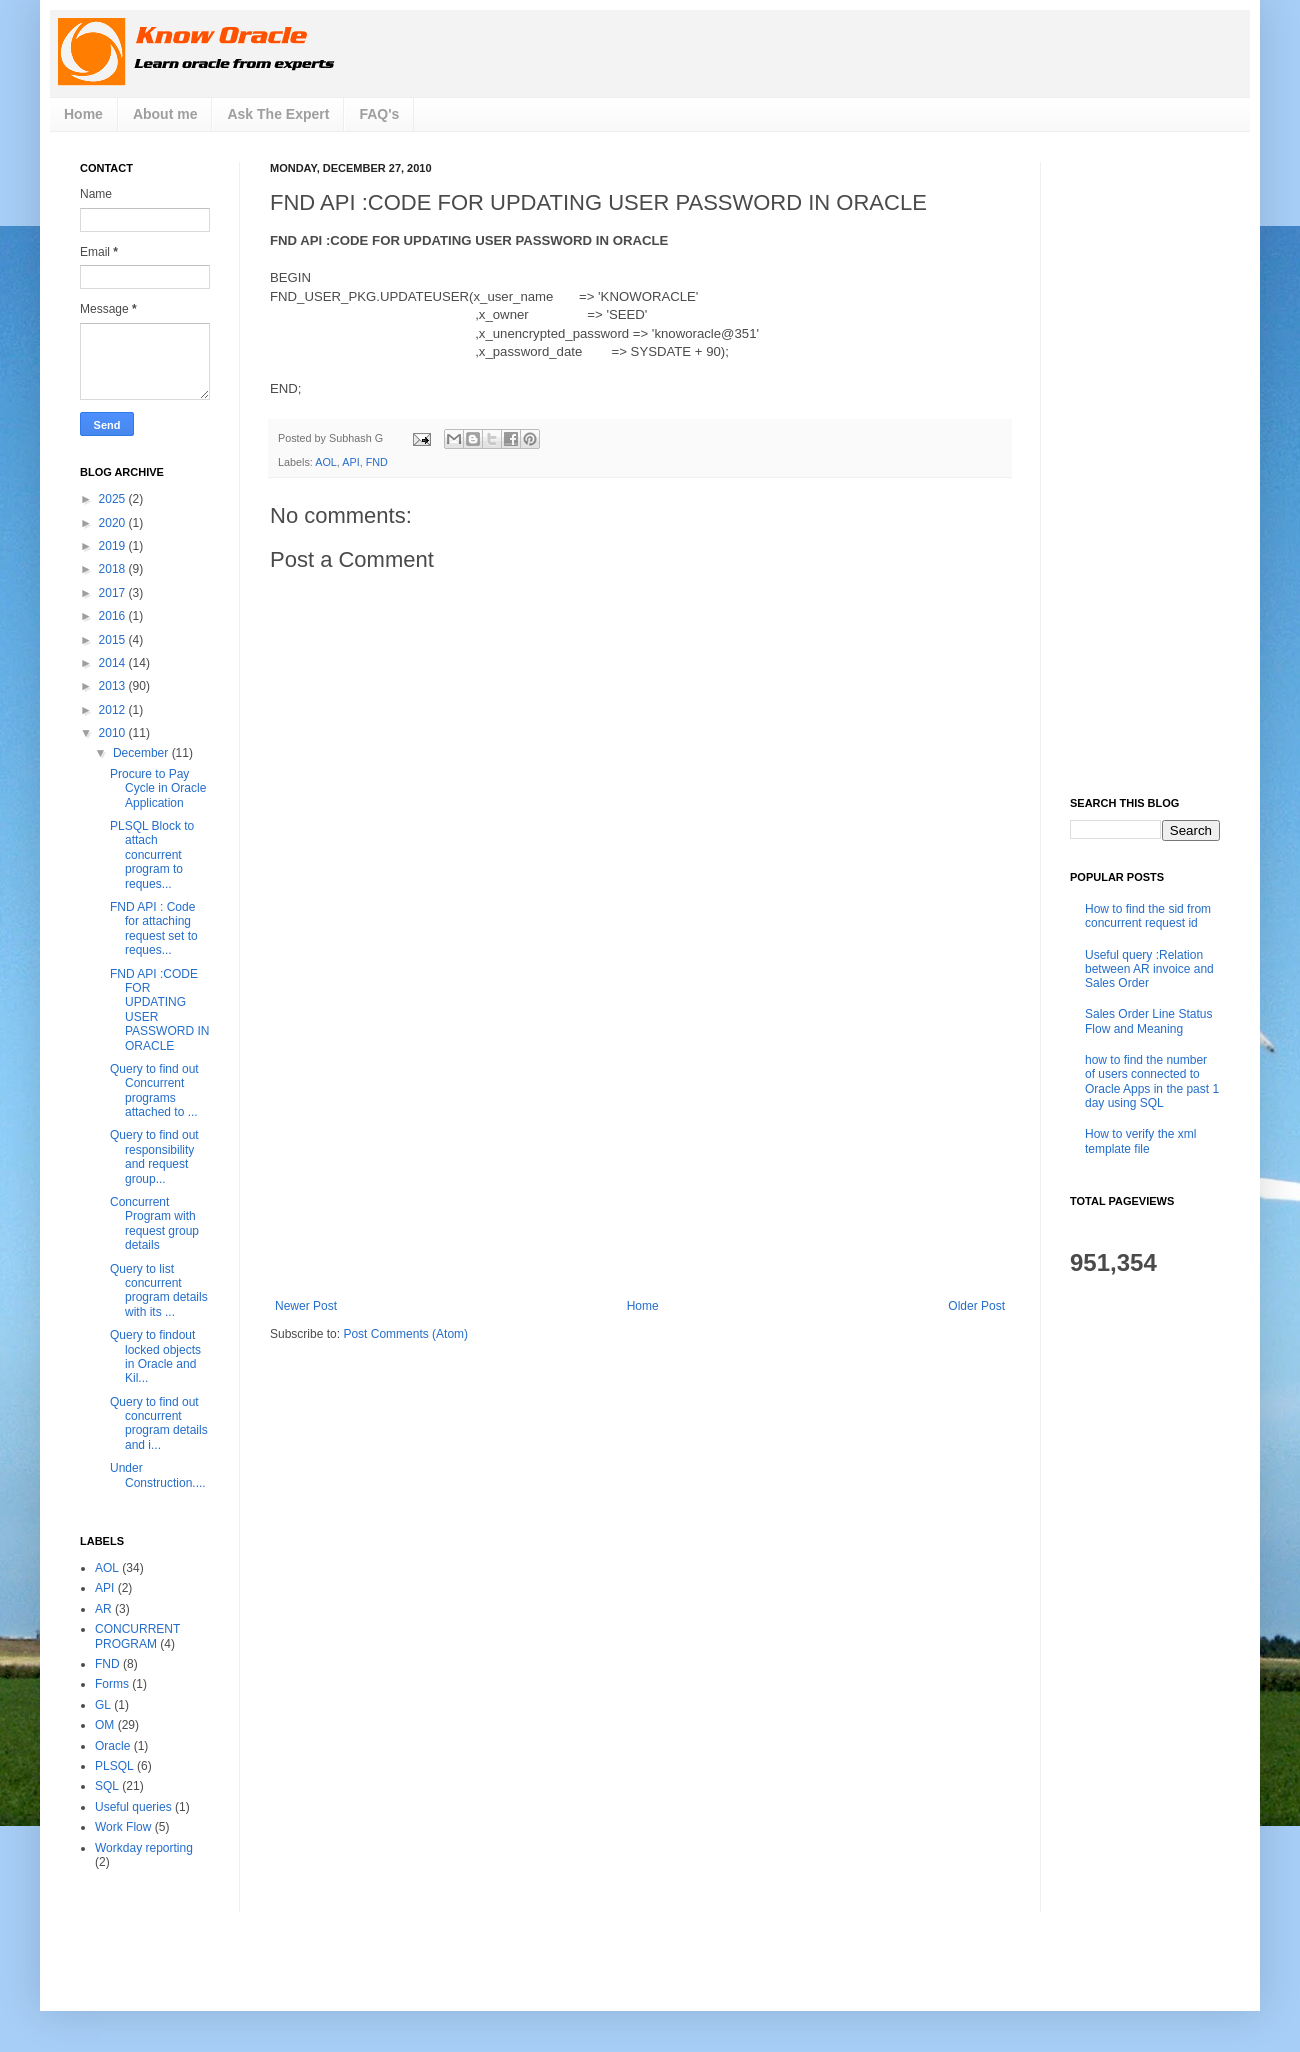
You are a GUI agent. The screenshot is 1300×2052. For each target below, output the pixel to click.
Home (83, 114)
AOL (326, 462)
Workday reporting (144, 1848)
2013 (114, 686)
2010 (114, 733)
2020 (114, 523)
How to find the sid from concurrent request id (1148, 916)
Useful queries (133, 1807)
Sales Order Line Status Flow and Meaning (1148, 1021)
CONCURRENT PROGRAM (137, 1636)
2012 (114, 710)
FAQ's (379, 114)
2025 (114, 499)
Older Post (976, 1306)
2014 (114, 663)
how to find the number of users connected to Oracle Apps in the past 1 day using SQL (1152, 1081)
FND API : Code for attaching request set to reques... (154, 928)
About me (165, 114)
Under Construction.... (158, 1475)
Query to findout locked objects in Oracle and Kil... (155, 1356)
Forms (112, 1684)
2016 (114, 616)
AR (103, 1609)
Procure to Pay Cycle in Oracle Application (158, 788)
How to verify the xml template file (1140, 1141)
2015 (114, 640)
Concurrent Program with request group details (154, 1223)
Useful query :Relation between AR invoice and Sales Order (1149, 969)
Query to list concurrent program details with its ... (159, 1290)
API (350, 462)
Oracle (112, 1746)
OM (104, 1725)
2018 (114, 569)
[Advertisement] (640, 1149)
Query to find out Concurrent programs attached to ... (154, 1090)
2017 (114, 593)
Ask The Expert (278, 114)
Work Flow (123, 1827)
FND (377, 462)
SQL (107, 1786)
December (142, 753)
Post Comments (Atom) (405, 1334)
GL (103, 1705)
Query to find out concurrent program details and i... (159, 1423)
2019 (114, 546)
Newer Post (306, 1306)
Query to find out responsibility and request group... (154, 1156)
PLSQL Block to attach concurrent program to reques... (152, 855)
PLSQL (114, 1766)
